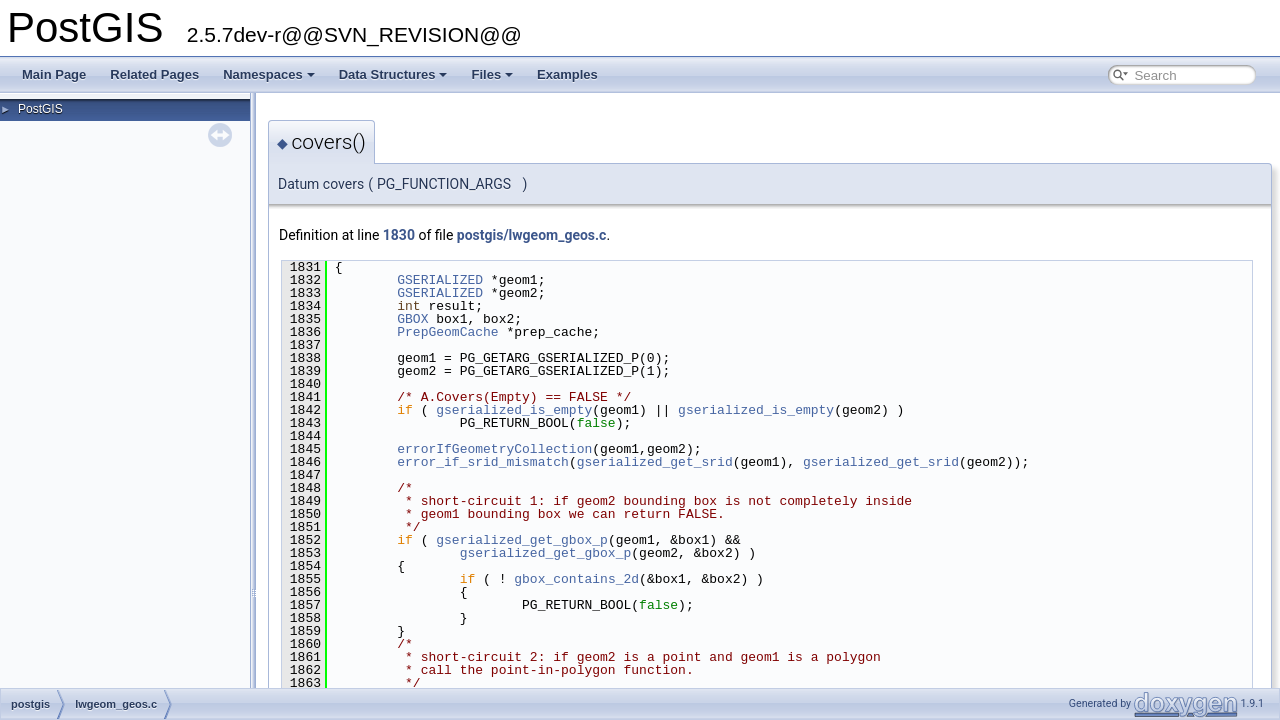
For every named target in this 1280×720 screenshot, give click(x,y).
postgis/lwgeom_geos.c (532, 235)
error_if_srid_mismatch (483, 462)
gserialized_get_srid (655, 462)
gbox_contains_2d (576, 579)
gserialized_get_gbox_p (522, 540)
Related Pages (154, 74)
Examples (567, 74)
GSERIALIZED (440, 280)
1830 (399, 235)
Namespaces (269, 74)
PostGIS (40, 109)
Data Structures (393, 74)
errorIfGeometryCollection (494, 449)
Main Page (54, 74)
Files (492, 74)
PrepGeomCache (447, 332)
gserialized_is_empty (514, 410)
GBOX (412, 319)
